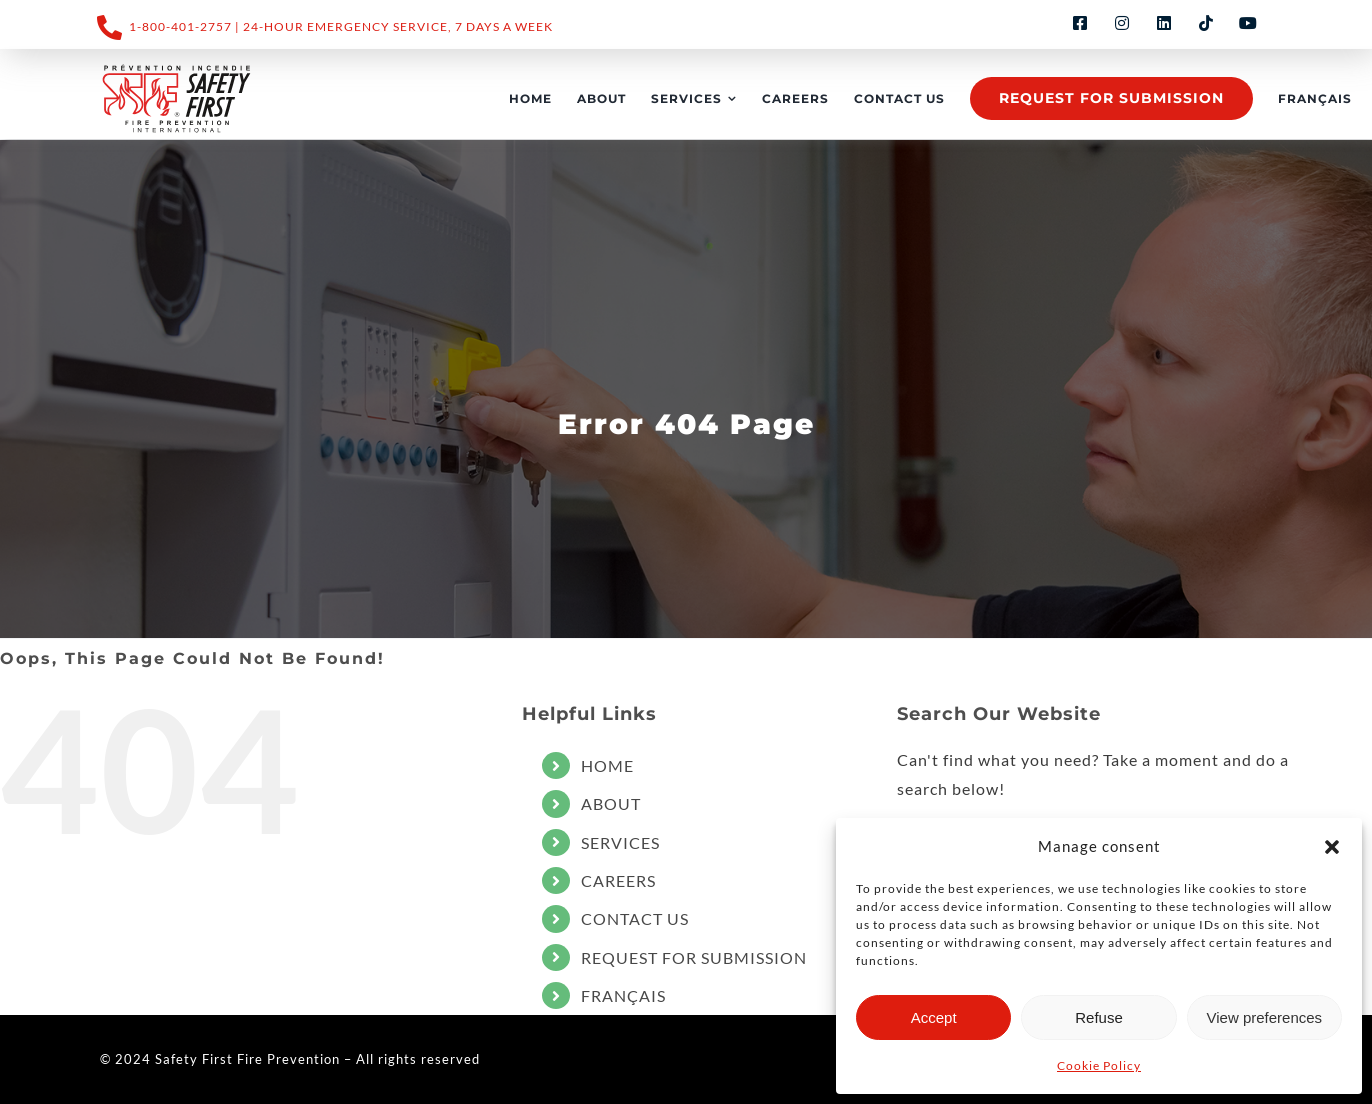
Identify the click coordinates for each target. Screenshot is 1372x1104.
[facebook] (1080, 23)
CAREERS (618, 880)
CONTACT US (635, 918)
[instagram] (1122, 23)
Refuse (1099, 1017)
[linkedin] (1164, 23)
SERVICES (620, 842)
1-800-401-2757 (180, 26)
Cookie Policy (1099, 1065)
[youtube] (1248, 23)
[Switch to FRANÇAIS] (1315, 99)
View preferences (1265, 1017)
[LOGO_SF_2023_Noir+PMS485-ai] (177, 96)
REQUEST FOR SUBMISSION (694, 957)
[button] (1332, 847)
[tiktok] (1206, 23)
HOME (607, 765)
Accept (934, 1017)
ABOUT (611, 803)
